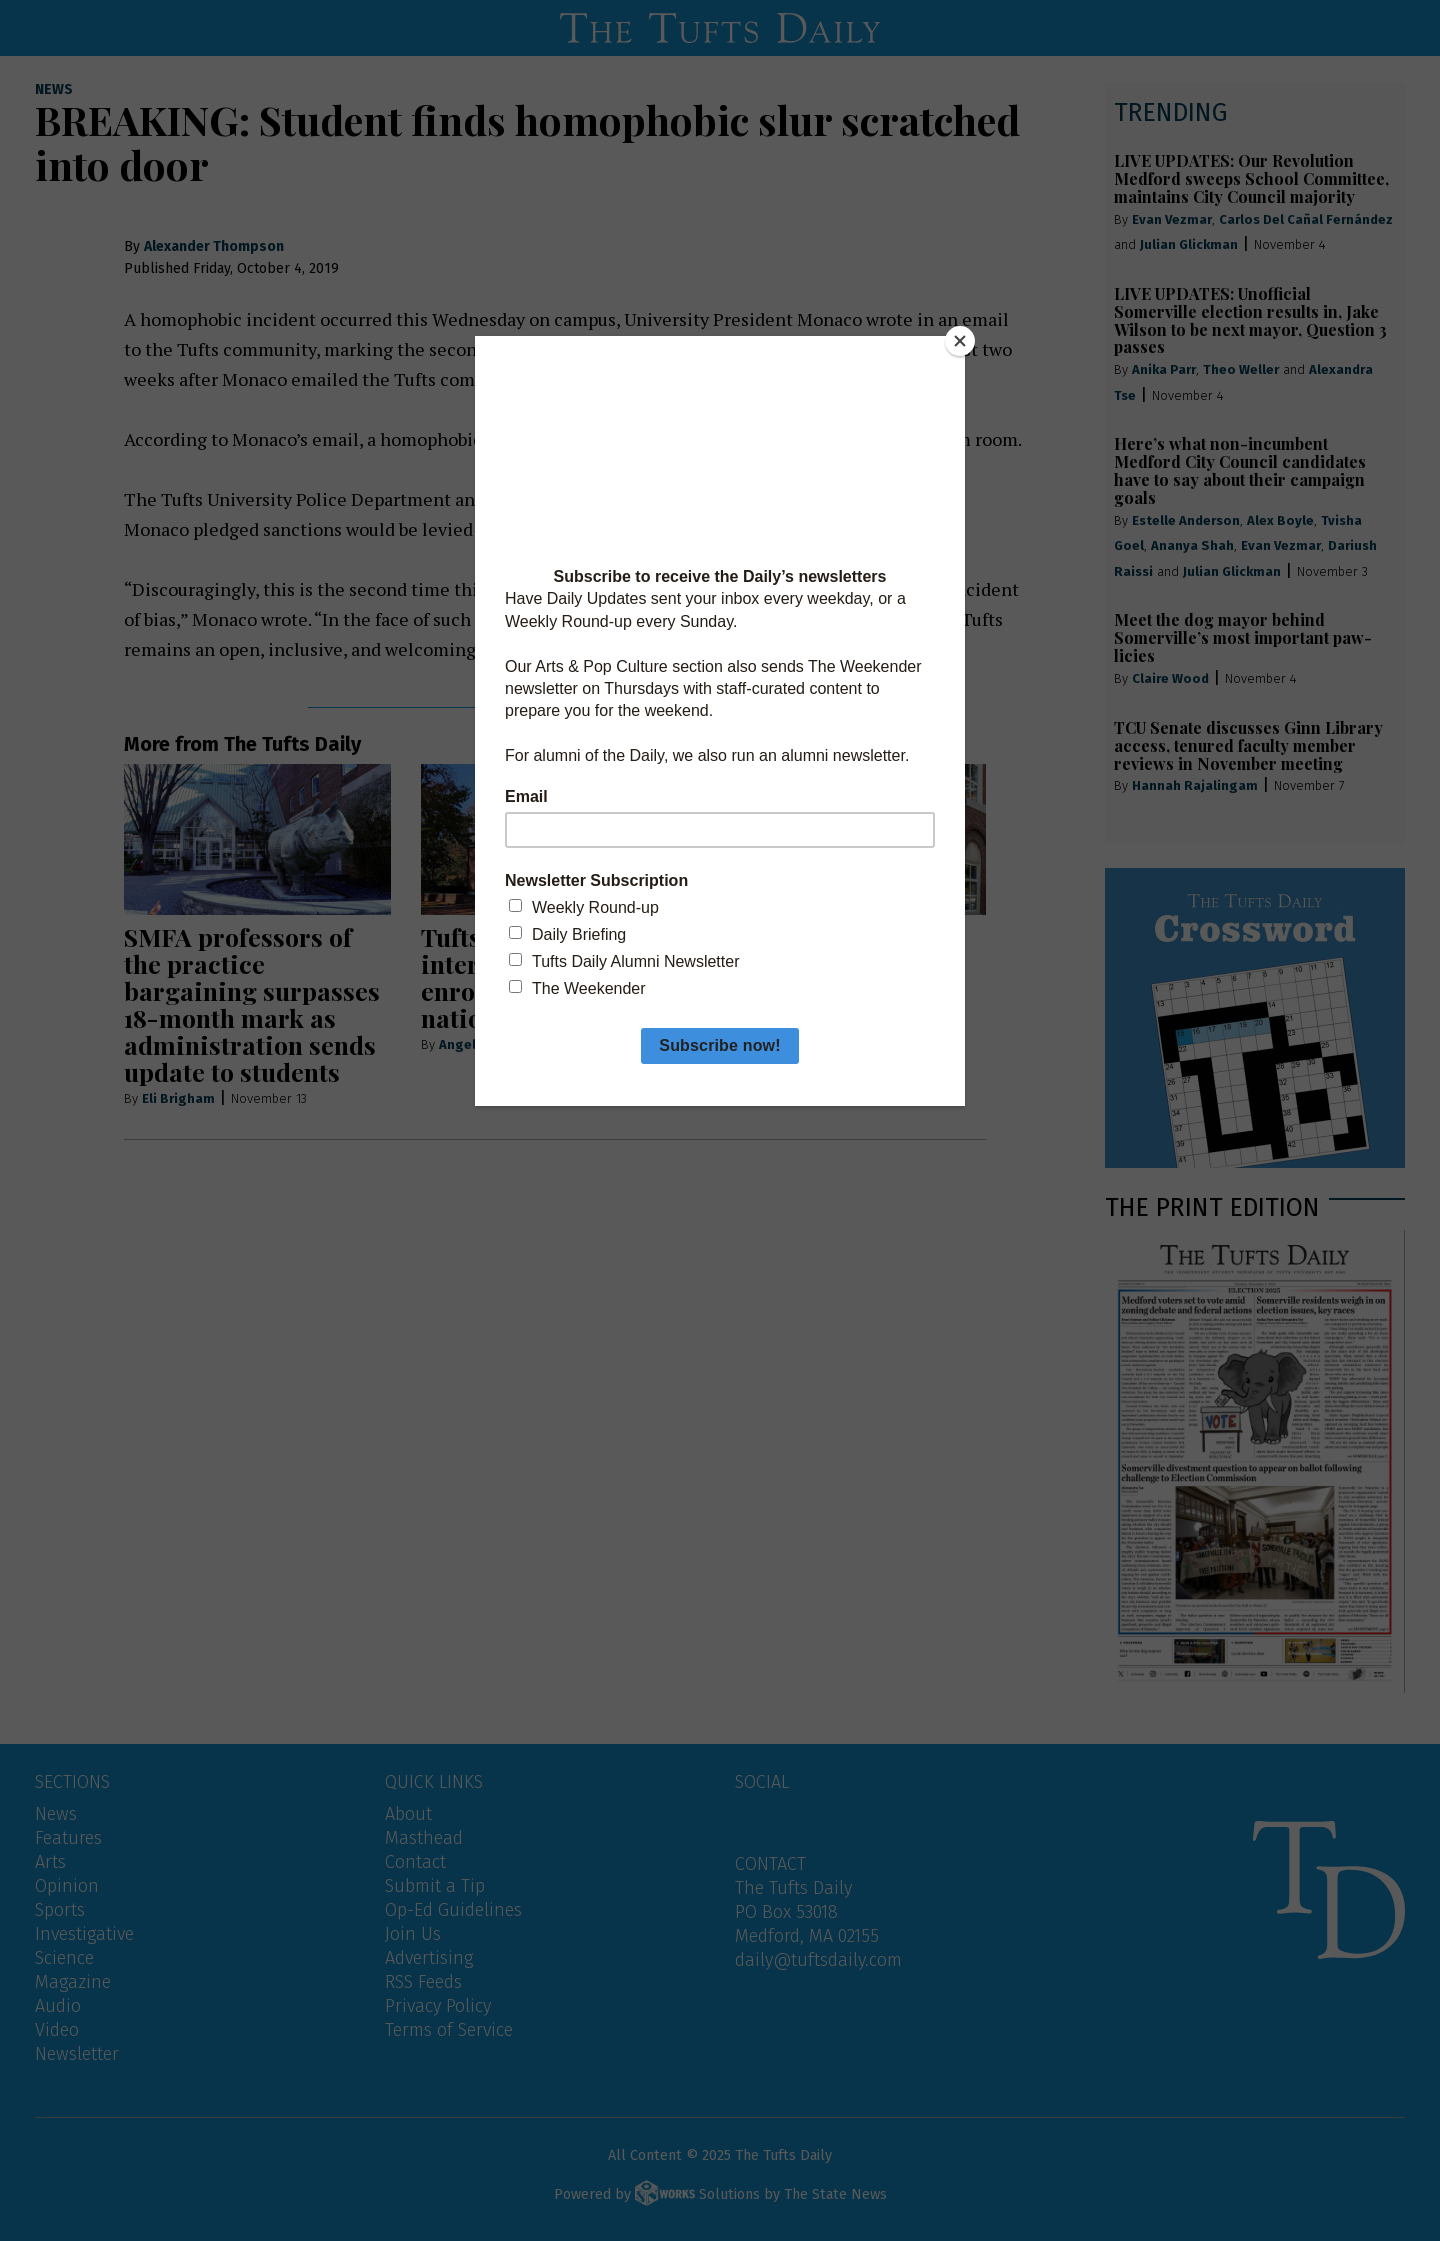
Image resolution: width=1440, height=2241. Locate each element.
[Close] (960, 341)
